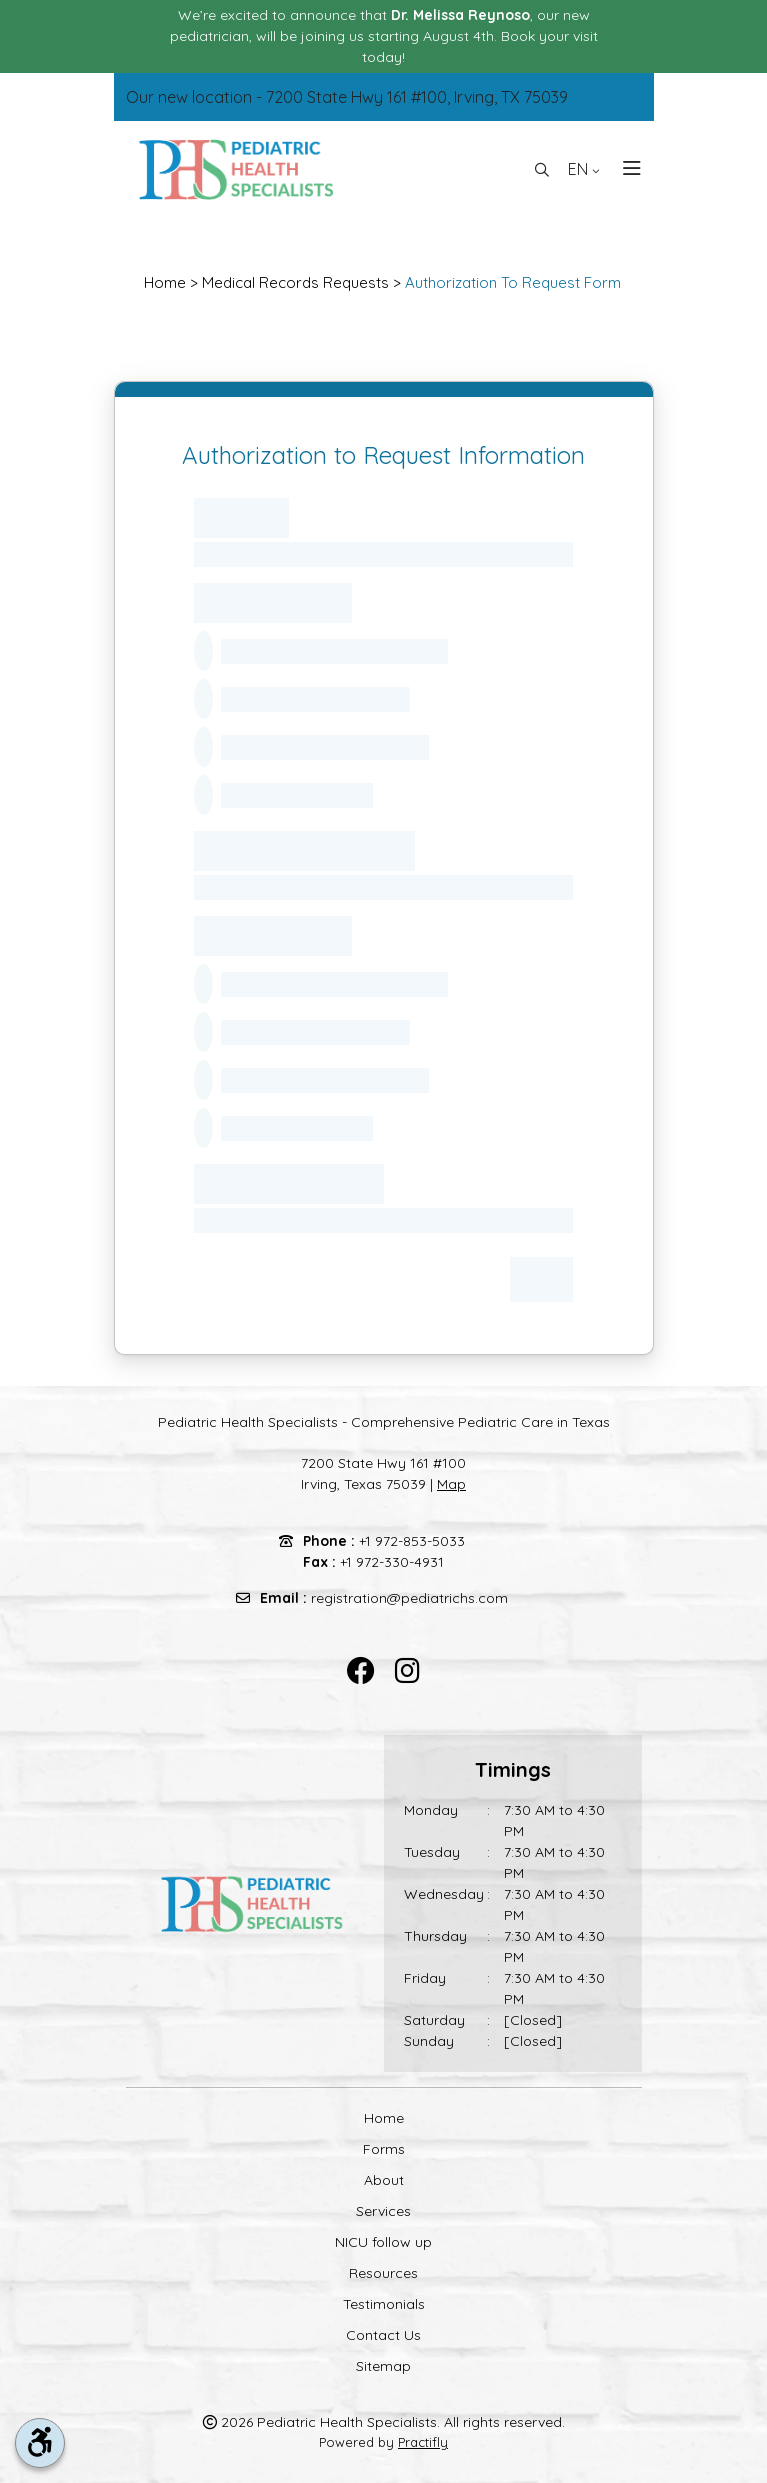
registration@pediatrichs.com (409, 1598)
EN (584, 169)
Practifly (423, 2442)
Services (383, 2211)
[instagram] (407, 1671)
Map (451, 1484)
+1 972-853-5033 (412, 1541)
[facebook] (361, 1671)
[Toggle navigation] (626, 169)
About (384, 2180)
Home (165, 282)
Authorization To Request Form (513, 282)
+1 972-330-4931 (392, 1562)
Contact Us (383, 2335)
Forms (384, 2149)
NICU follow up (383, 2242)
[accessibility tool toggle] (40, 2443)
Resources (383, 2273)
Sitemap (383, 2366)
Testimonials (384, 2304)
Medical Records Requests (295, 282)
